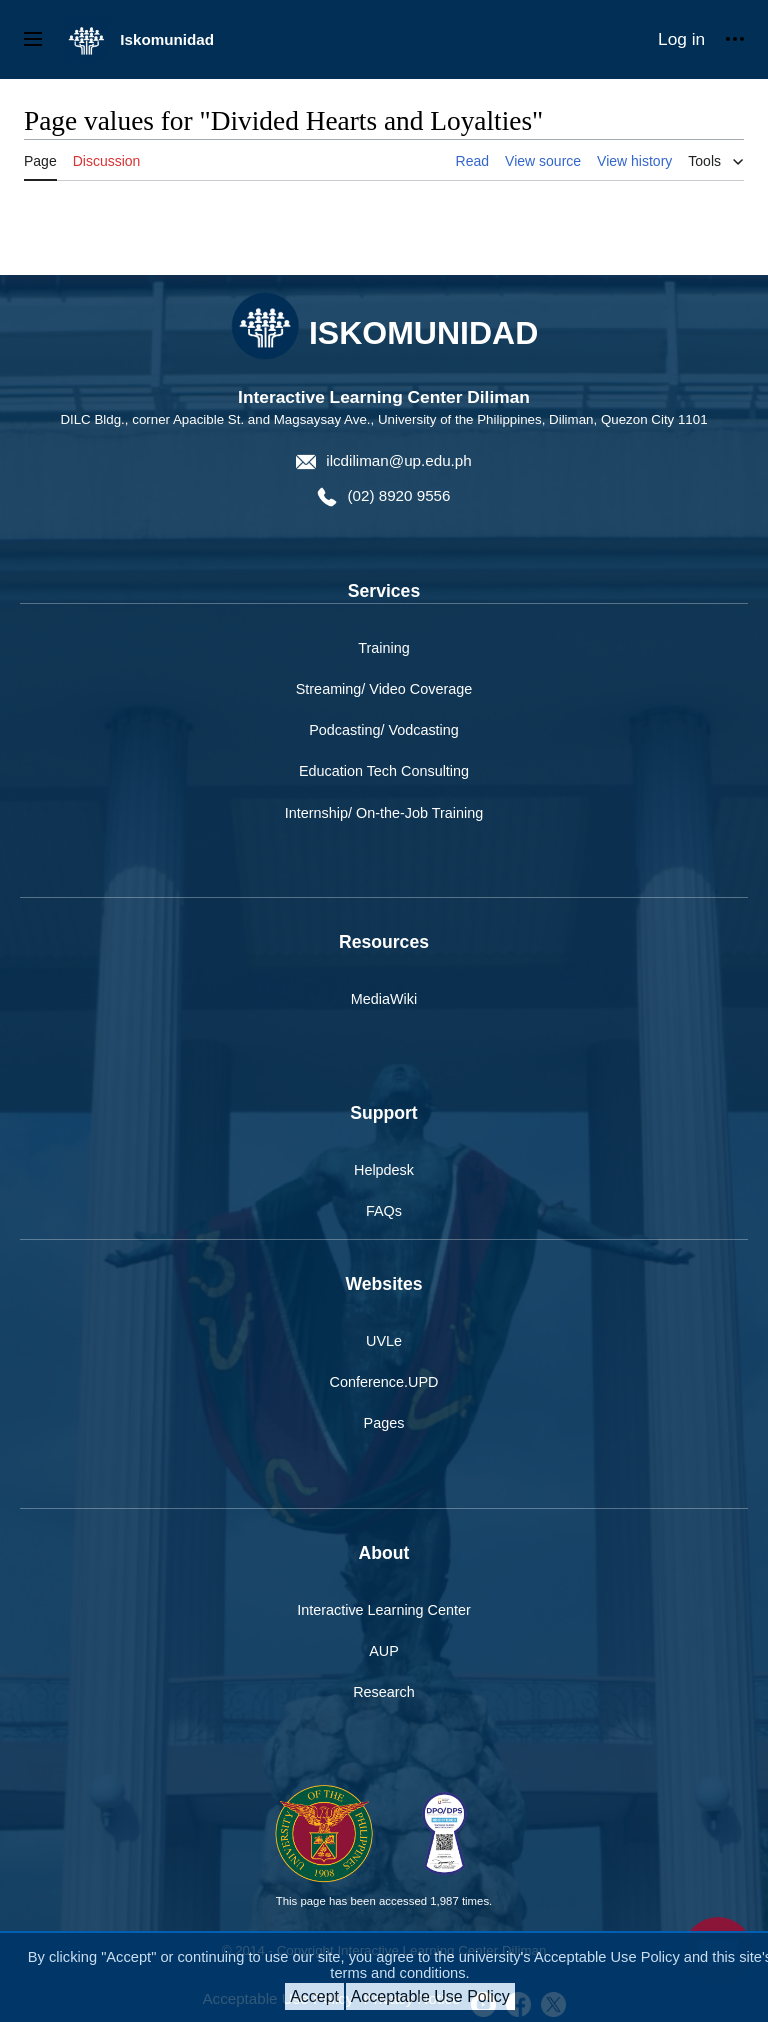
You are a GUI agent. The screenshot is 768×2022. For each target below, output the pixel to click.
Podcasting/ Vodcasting (384, 730)
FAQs (384, 1211)
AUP (384, 1651)
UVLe (384, 1341)
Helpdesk (384, 1170)
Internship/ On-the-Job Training (384, 813)
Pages (384, 1423)
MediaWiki (384, 999)
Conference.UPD (384, 1382)
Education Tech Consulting (384, 771)
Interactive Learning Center (384, 1610)
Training (383, 648)
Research (384, 1692)
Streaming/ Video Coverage (384, 689)
